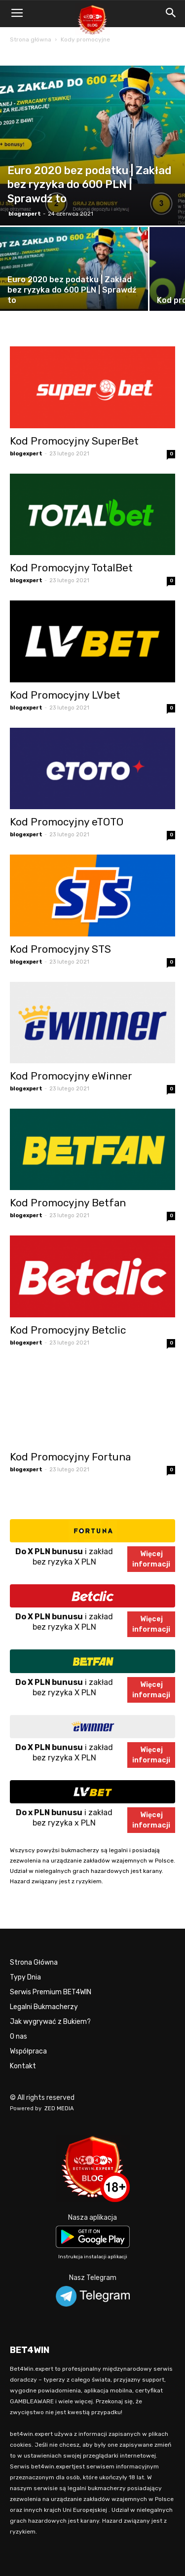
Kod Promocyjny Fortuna (70, 1457)
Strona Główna (34, 1962)
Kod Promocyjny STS (60, 949)
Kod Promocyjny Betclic (68, 1330)
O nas (18, 2036)
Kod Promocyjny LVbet (65, 695)
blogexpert (24, 214)
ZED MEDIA (59, 2108)
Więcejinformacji (151, 1559)
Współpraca (28, 2051)
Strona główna (30, 39)
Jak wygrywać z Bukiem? (50, 2021)
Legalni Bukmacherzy (44, 2007)
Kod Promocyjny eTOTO (66, 822)
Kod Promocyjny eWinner (71, 1076)
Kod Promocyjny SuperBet (74, 441)
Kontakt (23, 2066)
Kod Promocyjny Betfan (68, 1202)
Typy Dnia (25, 1977)
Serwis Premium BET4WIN (50, 1992)
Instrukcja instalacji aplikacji (92, 2257)
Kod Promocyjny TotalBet (71, 567)
